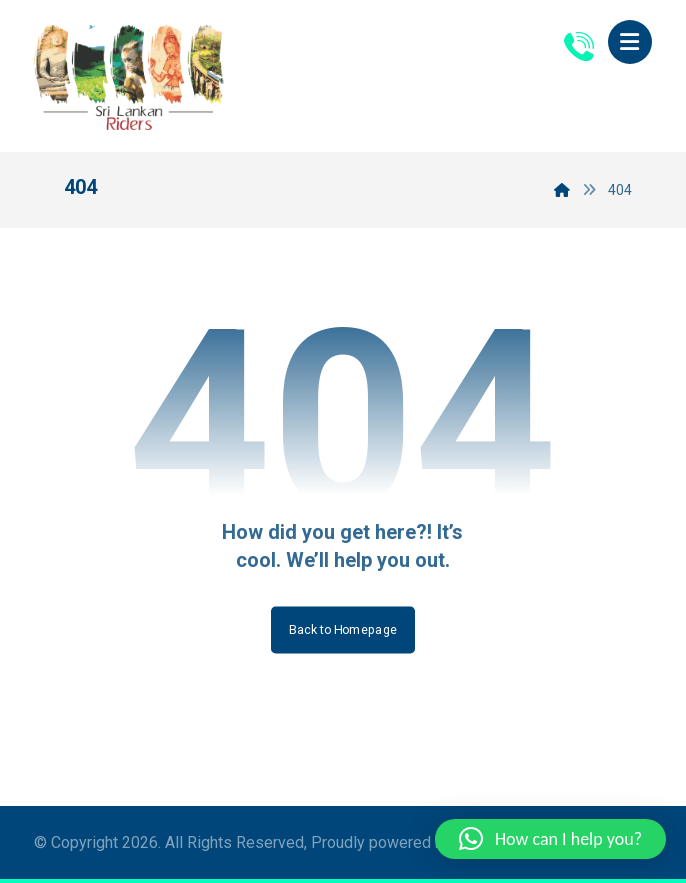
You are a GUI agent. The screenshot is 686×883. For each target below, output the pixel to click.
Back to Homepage (343, 630)
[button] (630, 42)
